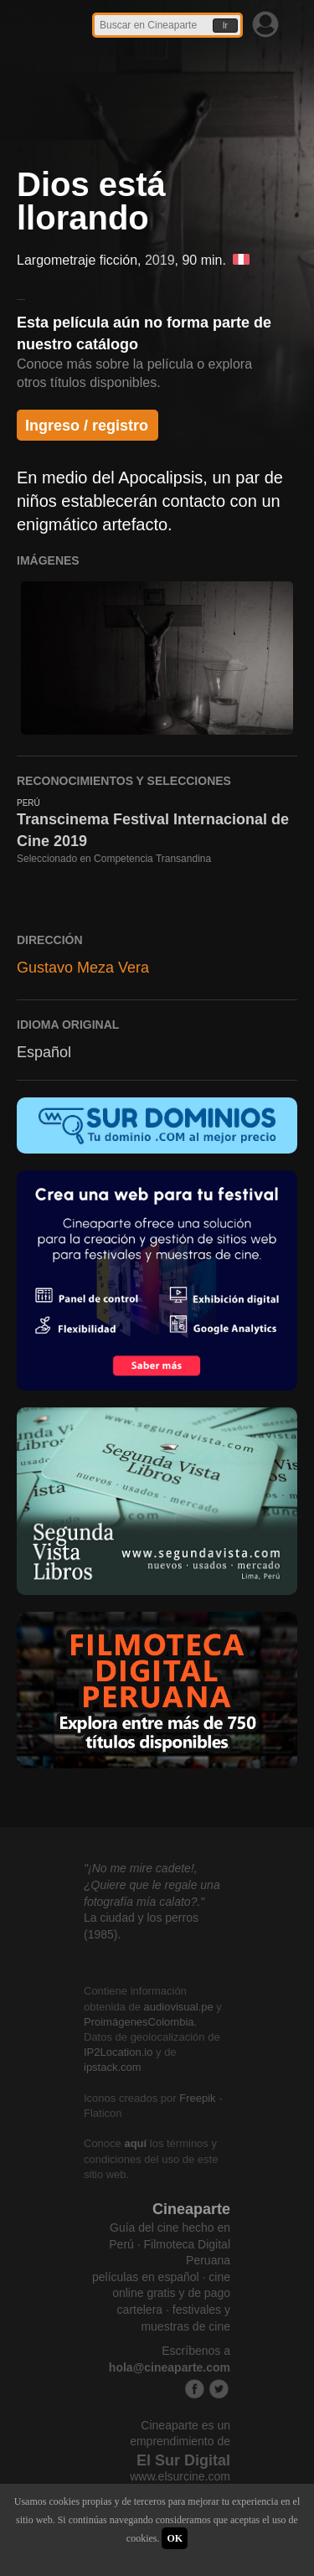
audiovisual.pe (179, 2006)
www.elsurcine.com (180, 2476)
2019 (160, 260)
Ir (225, 25)
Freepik (197, 2098)
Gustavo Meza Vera (83, 967)
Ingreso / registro (86, 425)
